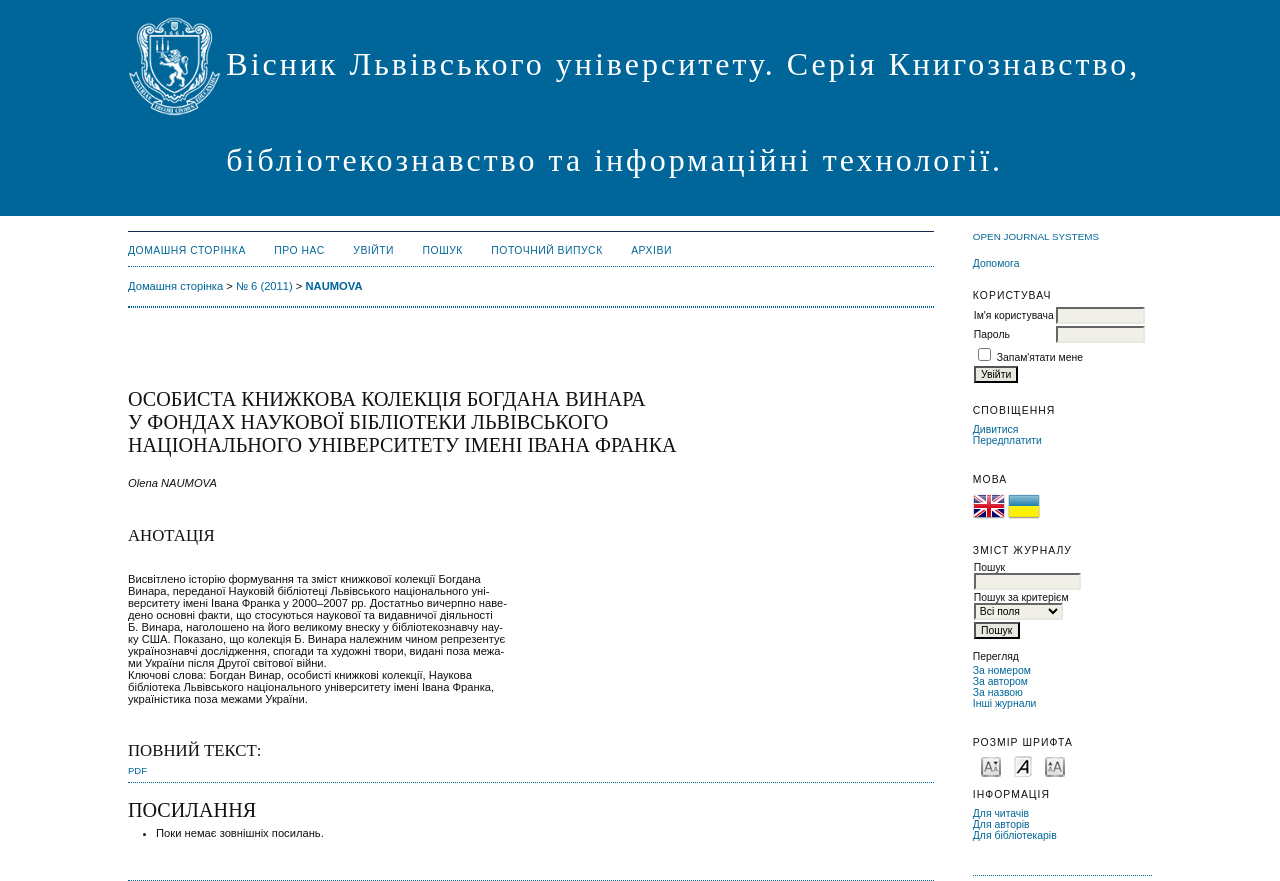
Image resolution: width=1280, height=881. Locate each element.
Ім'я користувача (1014, 315)
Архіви (651, 250)
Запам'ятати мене (1040, 357)
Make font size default (1023, 765)
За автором (1000, 681)
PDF (137, 770)
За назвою (998, 692)
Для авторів (1001, 824)
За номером (1002, 670)
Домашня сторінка (187, 250)
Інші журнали (1004, 703)
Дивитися (996, 429)
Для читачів (1001, 813)
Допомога (996, 263)
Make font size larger (1055, 765)
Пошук (443, 250)
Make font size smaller (991, 765)
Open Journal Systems (1036, 236)
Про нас (299, 250)
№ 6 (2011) (264, 286)
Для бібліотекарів (1015, 835)
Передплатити (1007, 440)
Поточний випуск (546, 250)
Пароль (992, 334)
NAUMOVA (334, 286)
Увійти (373, 250)
